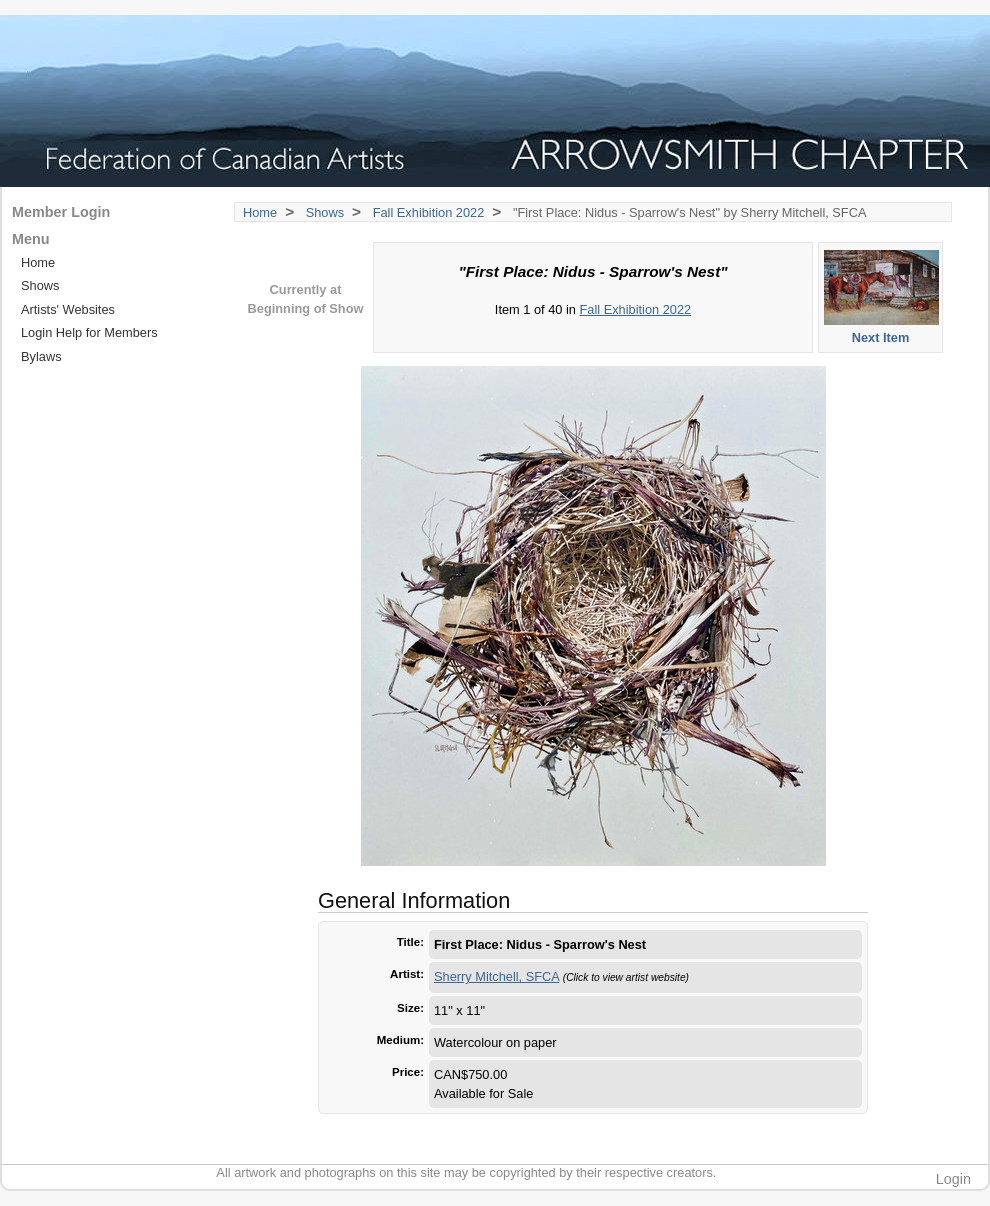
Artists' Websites (68, 309)
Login (953, 1179)
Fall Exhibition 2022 (429, 212)
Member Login (61, 212)
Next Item (881, 296)
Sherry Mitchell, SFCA (496, 976)
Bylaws (41, 356)
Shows (325, 212)
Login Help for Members (89, 332)
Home (260, 212)
